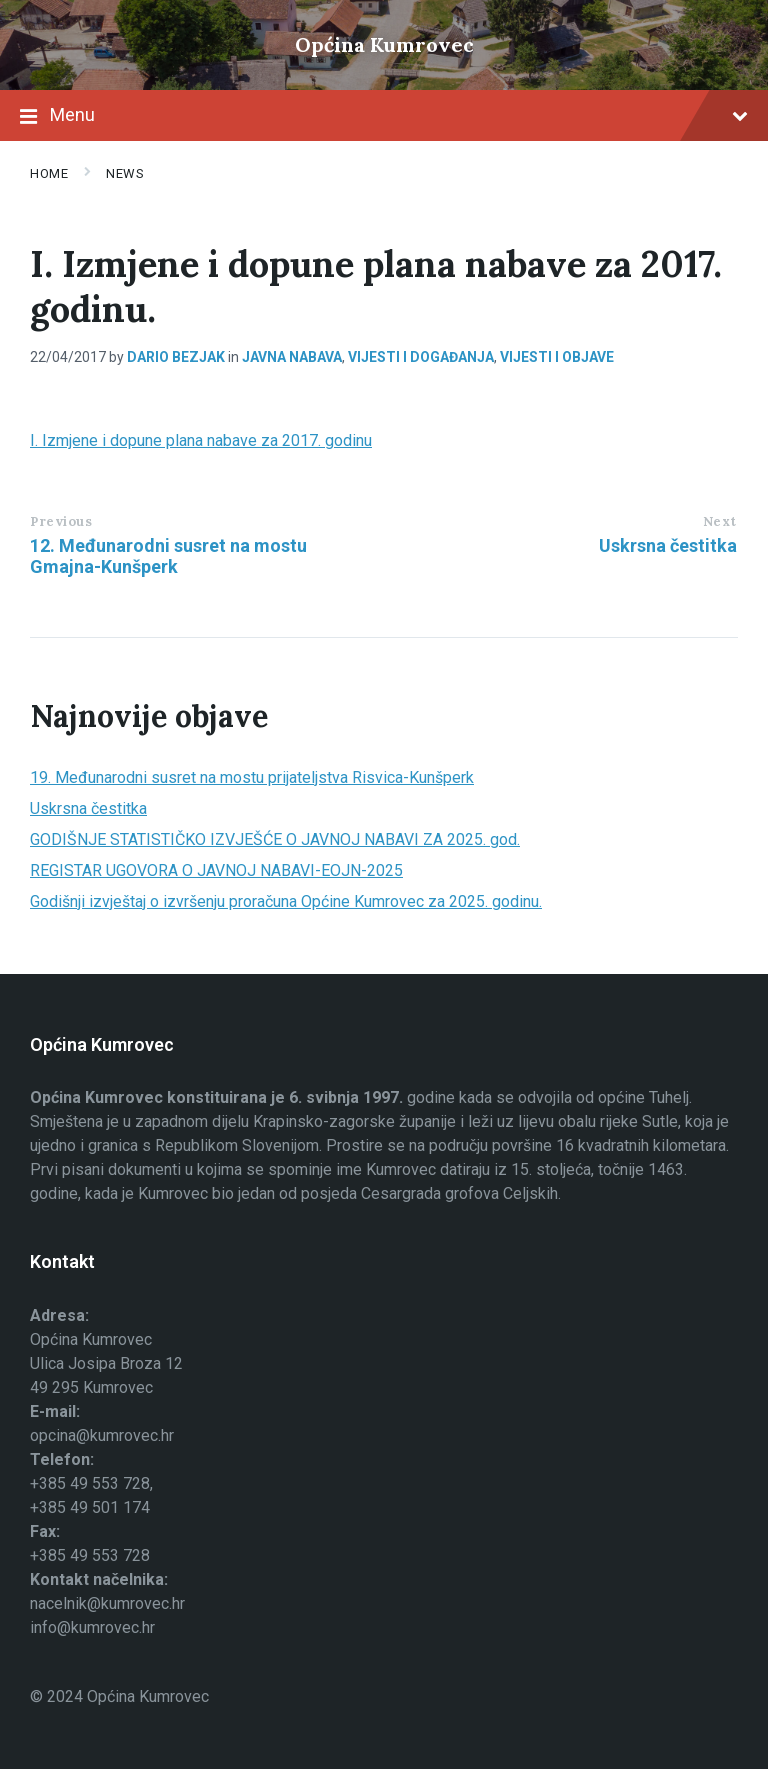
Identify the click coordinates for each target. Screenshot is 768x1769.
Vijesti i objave (557, 357)
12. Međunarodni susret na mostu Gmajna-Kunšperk (168, 556)
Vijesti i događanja (421, 357)
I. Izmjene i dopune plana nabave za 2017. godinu (201, 440)
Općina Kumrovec (384, 44)
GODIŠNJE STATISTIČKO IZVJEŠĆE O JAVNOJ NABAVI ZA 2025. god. (275, 839)
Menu (384, 117)
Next (720, 521)
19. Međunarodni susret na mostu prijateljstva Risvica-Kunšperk (252, 777)
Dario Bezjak (176, 357)
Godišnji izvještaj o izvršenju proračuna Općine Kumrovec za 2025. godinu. (286, 901)
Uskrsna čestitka (668, 545)
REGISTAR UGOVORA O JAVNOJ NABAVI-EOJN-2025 (216, 870)
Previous (61, 521)
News (125, 173)
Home (49, 173)
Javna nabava (292, 357)
